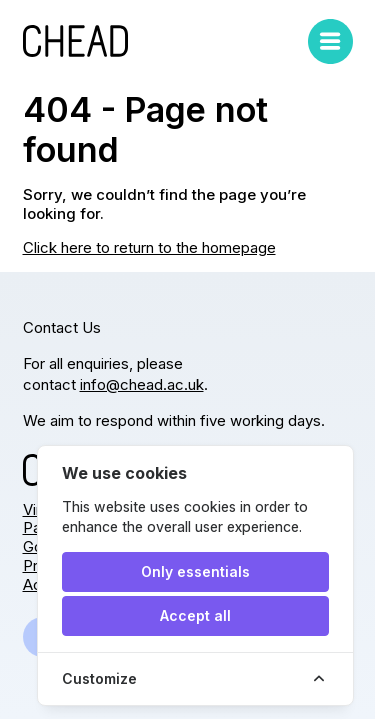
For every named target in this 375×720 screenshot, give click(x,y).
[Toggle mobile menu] (330, 41)
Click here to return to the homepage (149, 247)
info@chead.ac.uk (142, 384)
